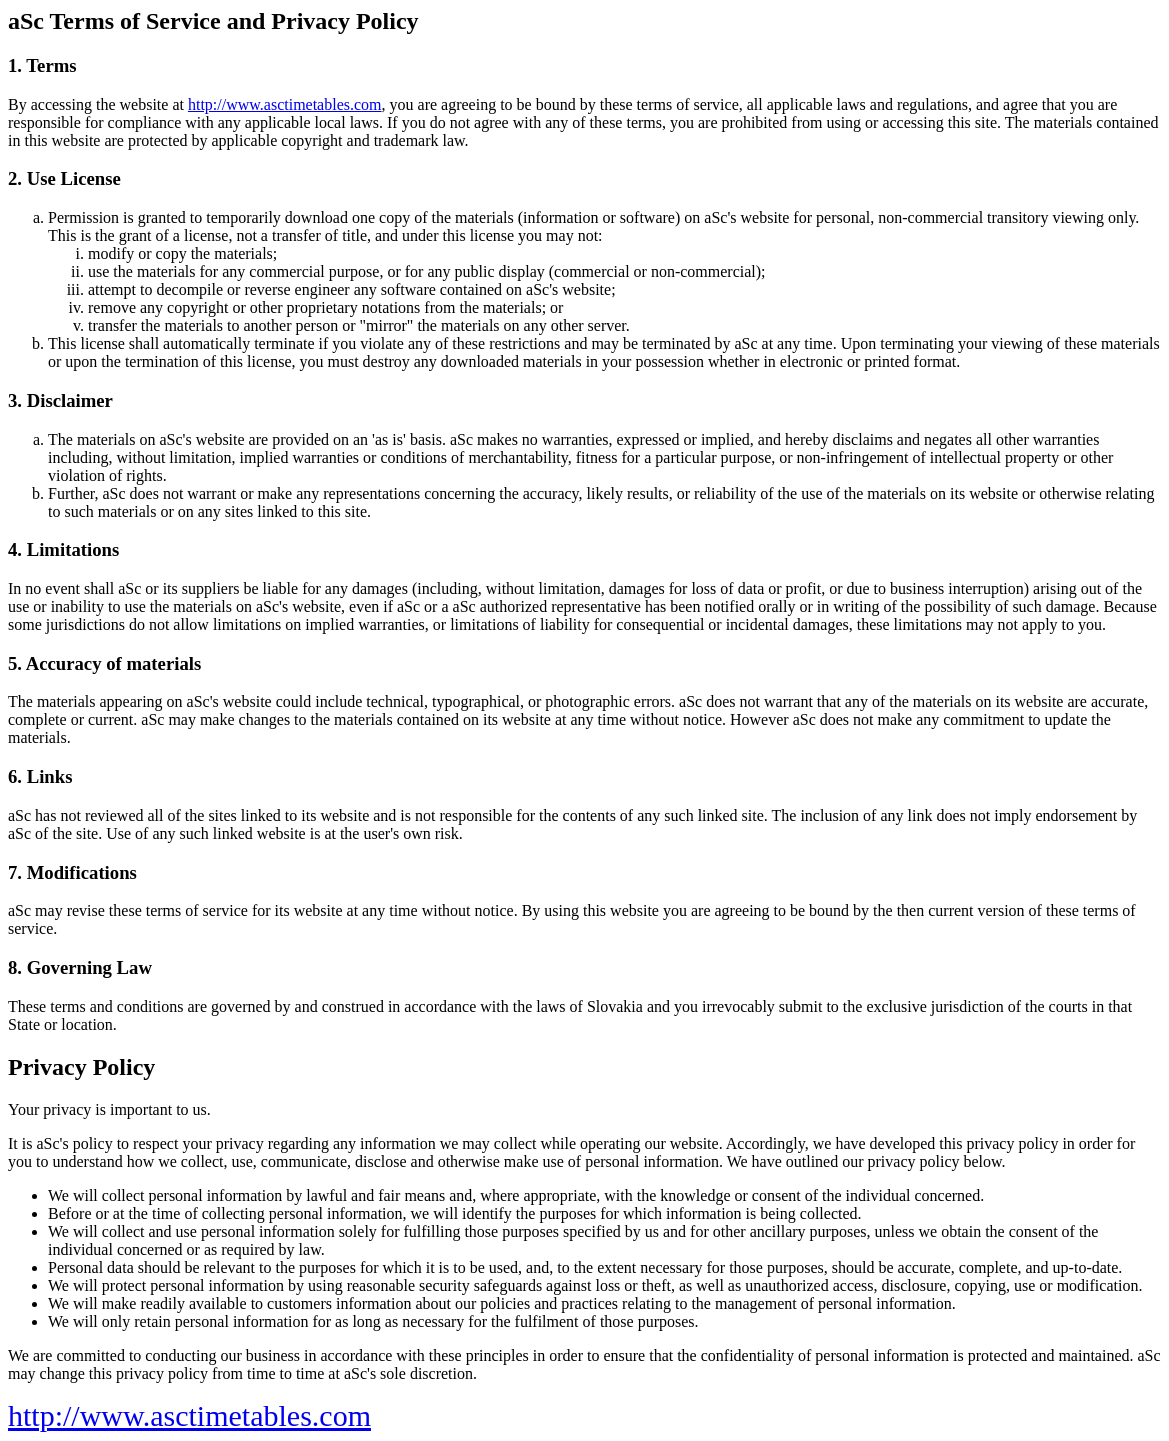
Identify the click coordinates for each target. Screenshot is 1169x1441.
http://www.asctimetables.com (285, 104)
